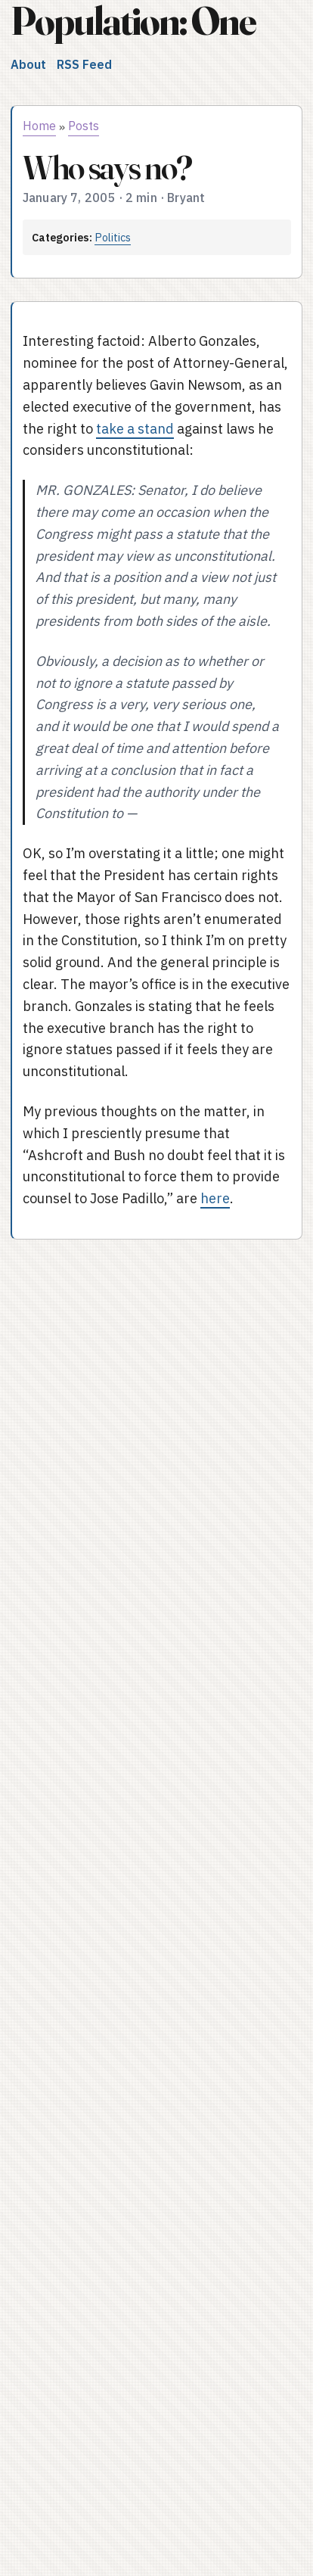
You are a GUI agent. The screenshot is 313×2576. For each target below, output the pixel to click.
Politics (113, 237)
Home (39, 125)
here (215, 1198)
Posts (83, 125)
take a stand (135, 428)
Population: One (133, 21)
